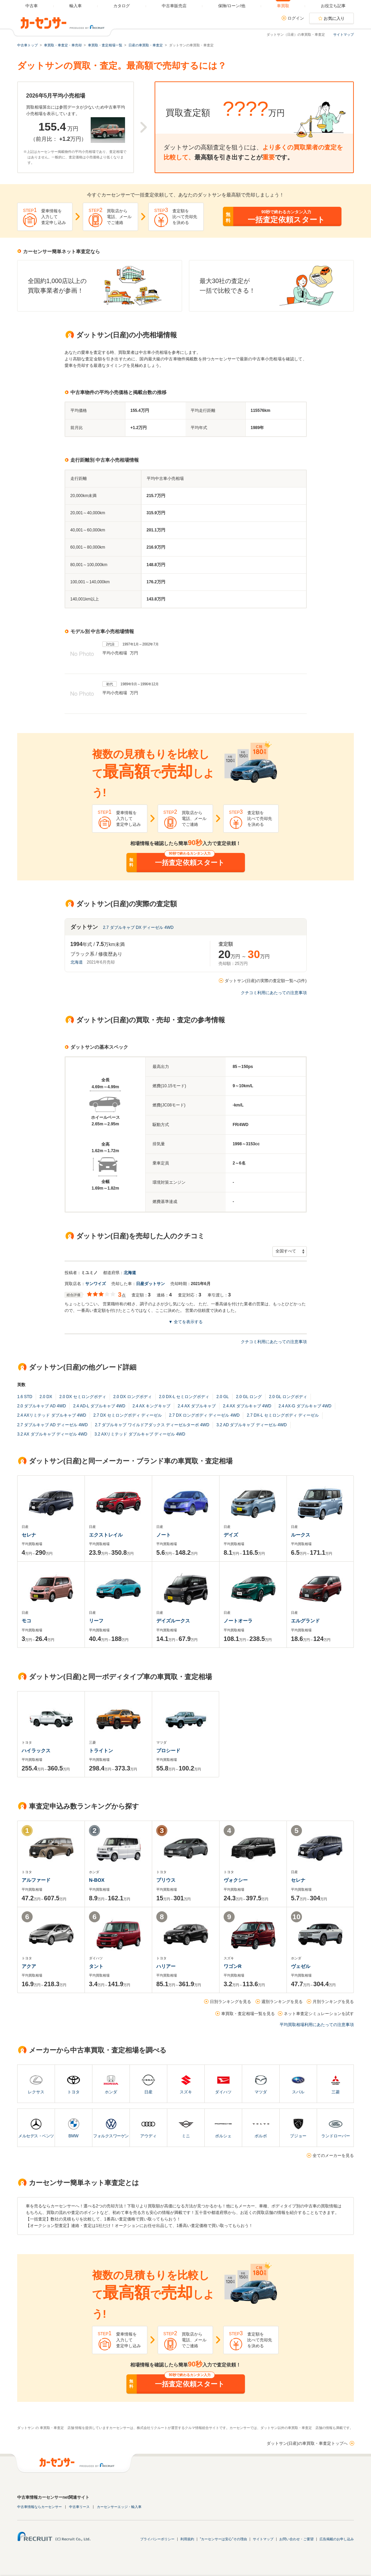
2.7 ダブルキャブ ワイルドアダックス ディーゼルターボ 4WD (152, 1424)
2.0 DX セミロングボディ (82, 1396)
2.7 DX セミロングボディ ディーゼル (127, 1415)
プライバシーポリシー (157, 2539)
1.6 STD (24, 1396)
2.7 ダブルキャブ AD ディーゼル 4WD (52, 1424)
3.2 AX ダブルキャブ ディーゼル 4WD (52, 1434)
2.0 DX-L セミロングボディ (184, 1396)
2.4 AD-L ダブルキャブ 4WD (99, 1406)
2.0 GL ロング (249, 1396)
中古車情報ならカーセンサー (39, 2507)
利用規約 (187, 2539)
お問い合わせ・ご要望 (296, 2539)
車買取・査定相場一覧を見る (248, 2013)
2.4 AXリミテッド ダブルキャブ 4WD (51, 1415)
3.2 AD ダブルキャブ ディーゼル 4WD (251, 1424)
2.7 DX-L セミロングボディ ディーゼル (283, 1415)
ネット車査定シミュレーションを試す (319, 2013)
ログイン (296, 18)
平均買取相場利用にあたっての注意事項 (317, 2024)
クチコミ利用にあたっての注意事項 (274, 992)
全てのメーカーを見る (333, 2155)
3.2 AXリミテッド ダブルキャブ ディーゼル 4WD (139, 1434)
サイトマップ (343, 34)
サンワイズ (95, 1284)
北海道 (76, 962)
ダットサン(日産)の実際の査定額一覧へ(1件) (266, 980)
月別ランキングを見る (333, 2001)
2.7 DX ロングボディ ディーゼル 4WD (204, 1415)
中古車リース (79, 2507)
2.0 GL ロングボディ (288, 1396)
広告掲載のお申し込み (336, 2539)
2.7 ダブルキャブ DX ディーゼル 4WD (138, 927)
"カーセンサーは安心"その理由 (223, 2539)
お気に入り (334, 18)
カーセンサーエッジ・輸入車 (119, 2507)
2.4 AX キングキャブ (152, 1406)
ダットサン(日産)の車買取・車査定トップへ (307, 2443)
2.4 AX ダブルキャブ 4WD (247, 1406)
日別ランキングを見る (230, 2001)
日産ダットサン (150, 1284)
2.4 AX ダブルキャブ (197, 1406)
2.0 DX (46, 1396)
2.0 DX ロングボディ (132, 1396)
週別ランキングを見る (282, 2001)
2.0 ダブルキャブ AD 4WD (41, 1406)
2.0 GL (222, 1396)
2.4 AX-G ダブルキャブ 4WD (305, 1406)
